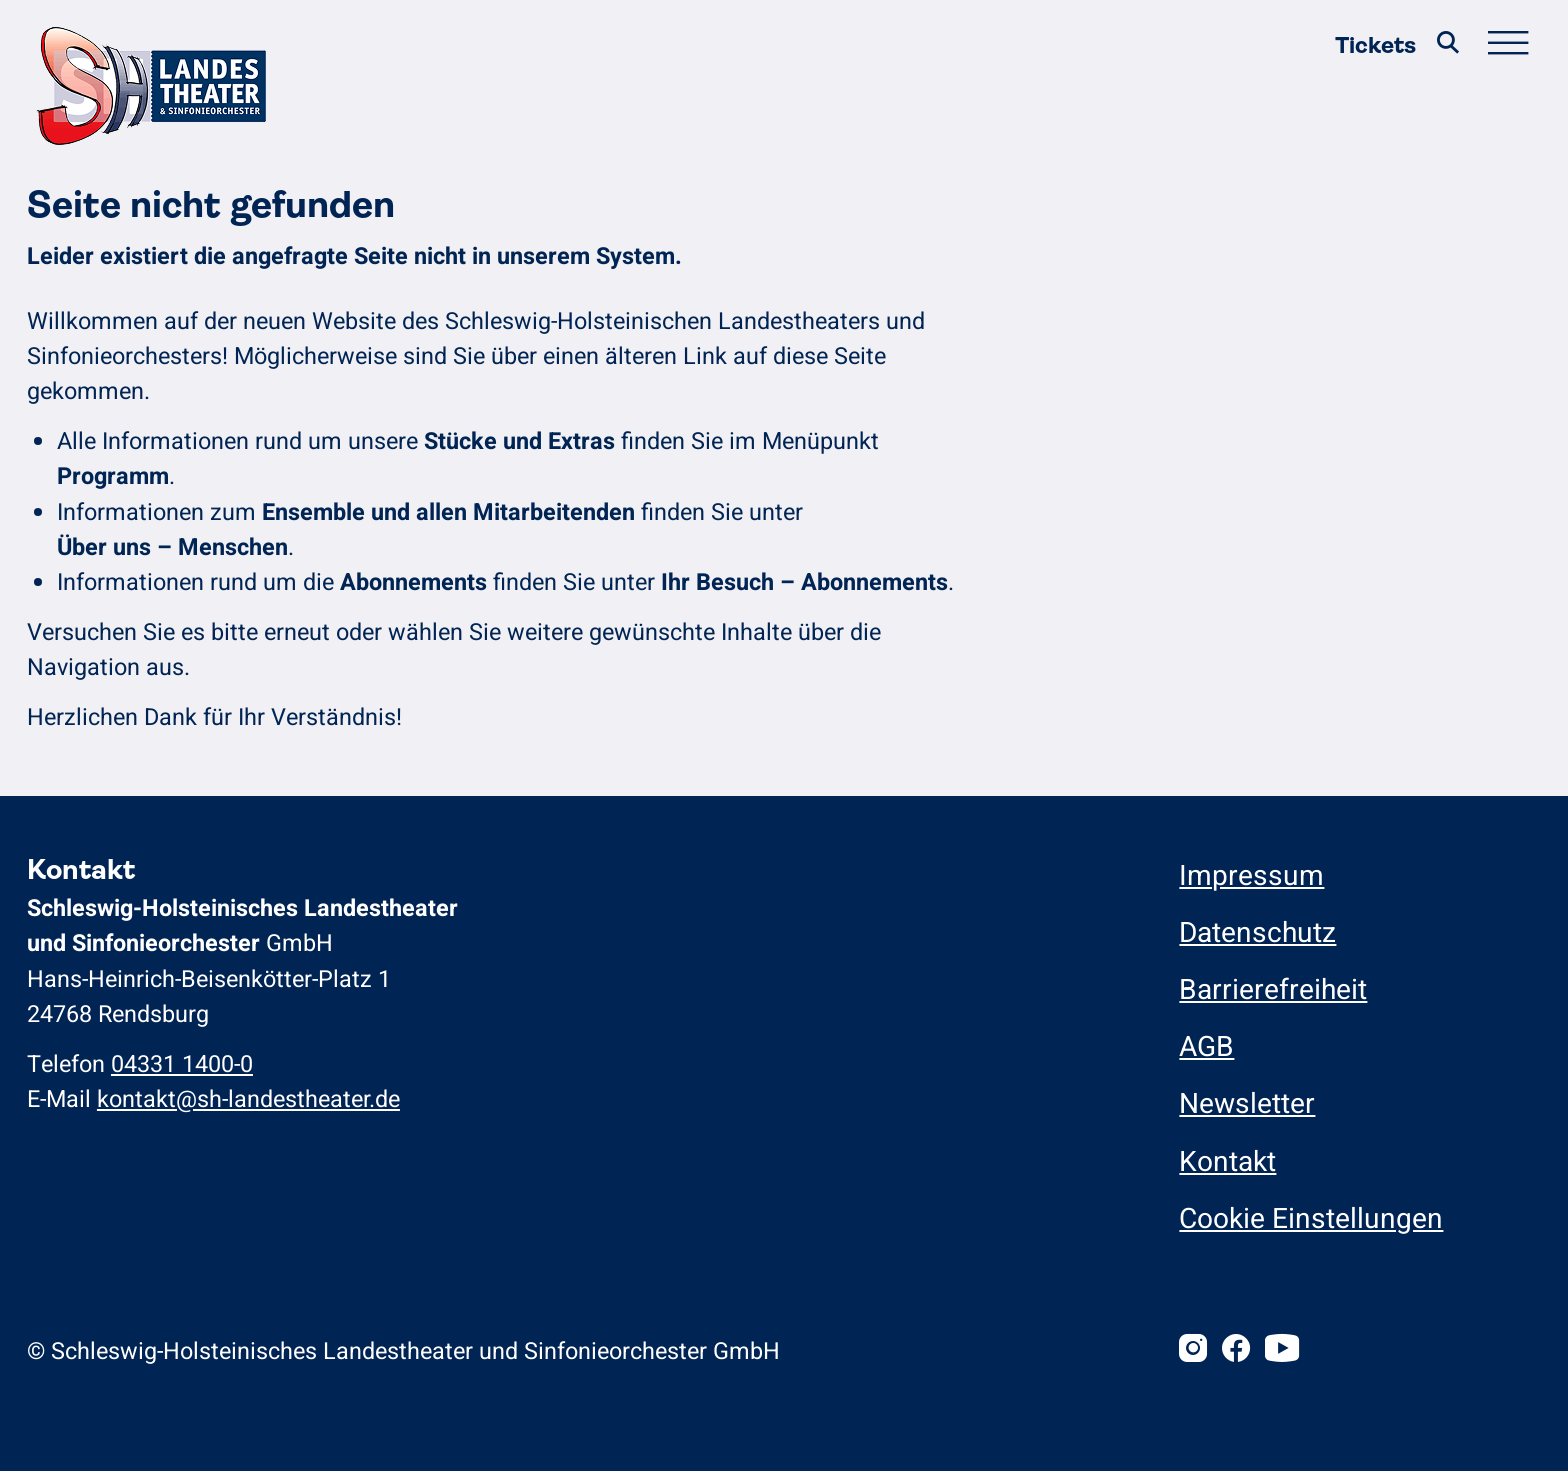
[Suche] (1448, 46)
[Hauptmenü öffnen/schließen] (1508, 46)
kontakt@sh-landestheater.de (248, 1099)
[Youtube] (1282, 1351)
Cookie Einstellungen (1311, 1219)
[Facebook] (1236, 1351)
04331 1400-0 (182, 1064)
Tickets (1375, 45)
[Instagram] (1193, 1351)
